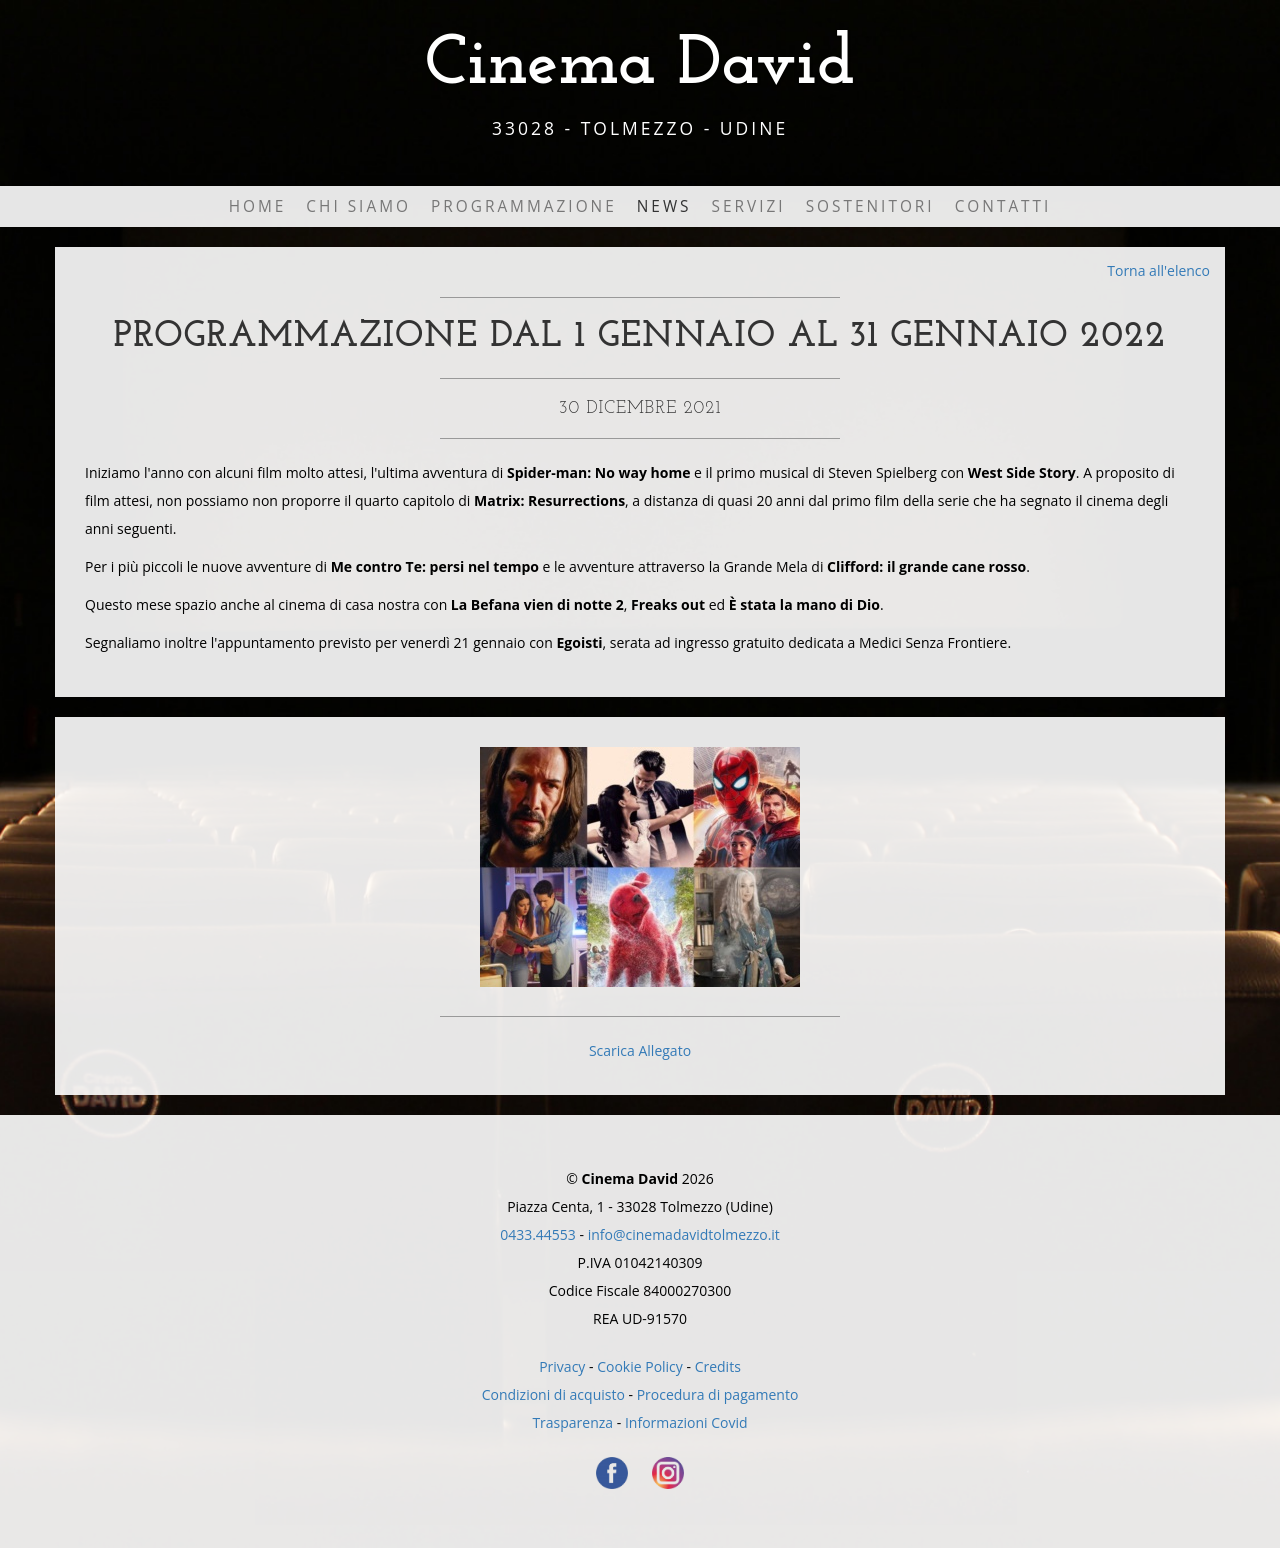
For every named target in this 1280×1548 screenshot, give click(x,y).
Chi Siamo (358, 206)
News (664, 206)
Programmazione (524, 206)
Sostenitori (870, 206)
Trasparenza (572, 1422)
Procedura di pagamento (718, 1394)
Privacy (562, 1366)
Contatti (1003, 206)
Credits (718, 1366)
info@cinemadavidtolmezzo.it (684, 1234)
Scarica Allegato (640, 1050)
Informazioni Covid (686, 1422)
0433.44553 (538, 1234)
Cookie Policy (640, 1366)
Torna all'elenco (1158, 270)
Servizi (749, 206)
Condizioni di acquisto (553, 1394)
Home (258, 206)
